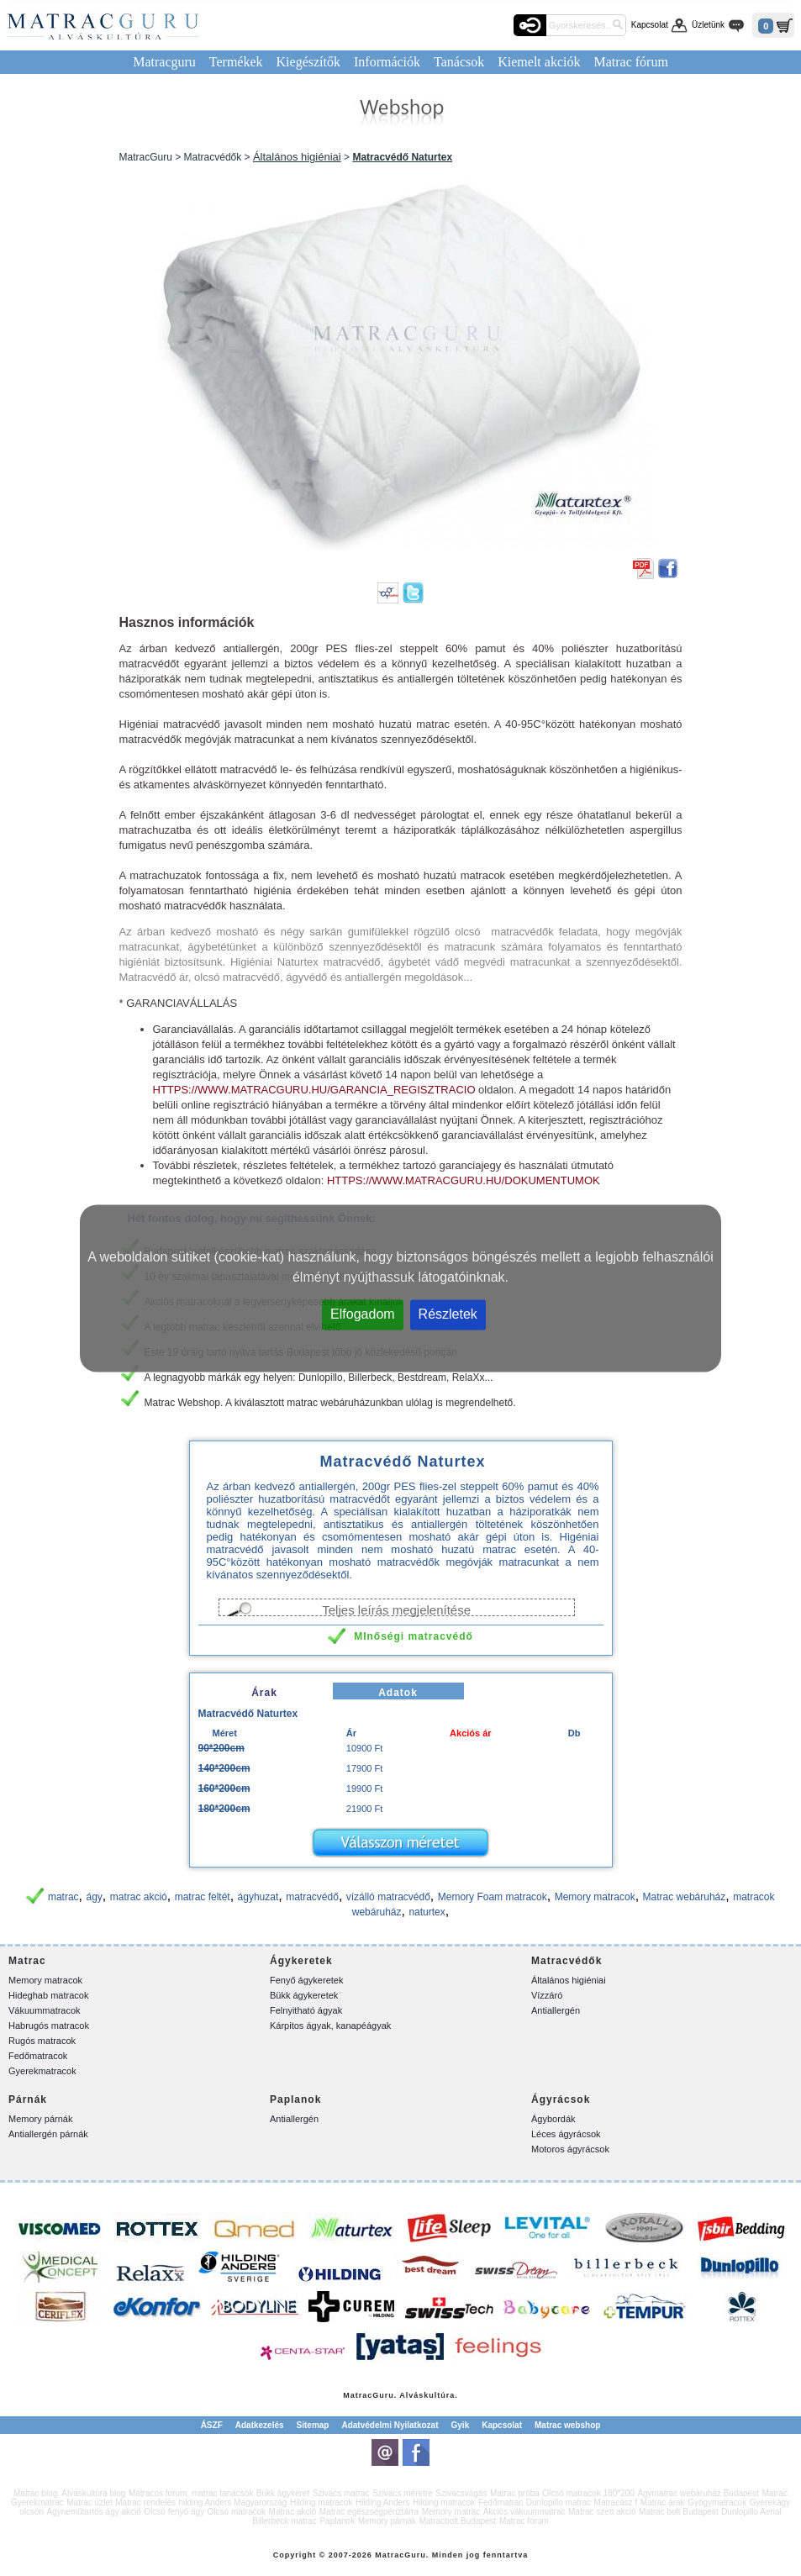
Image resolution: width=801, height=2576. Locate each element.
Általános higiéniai (297, 156)
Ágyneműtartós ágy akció (94, 2511)
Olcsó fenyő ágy (174, 2511)
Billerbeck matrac (284, 2521)
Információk (387, 62)
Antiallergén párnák (48, 2134)
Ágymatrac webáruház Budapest (698, 2493)
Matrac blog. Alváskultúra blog (69, 2493)
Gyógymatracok (717, 2502)
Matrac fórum (630, 62)
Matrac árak (662, 2502)
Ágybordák (553, 2119)
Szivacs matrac (341, 2493)
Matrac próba (515, 2493)
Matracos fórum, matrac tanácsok (191, 2493)
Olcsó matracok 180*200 (588, 2493)
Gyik (460, 2425)
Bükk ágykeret (282, 2493)
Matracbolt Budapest (458, 2521)
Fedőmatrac (500, 2502)
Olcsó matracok (237, 2511)
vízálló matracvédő (388, 1897)
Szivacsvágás (461, 2493)
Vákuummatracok (44, 2010)
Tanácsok (459, 62)
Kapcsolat (649, 24)
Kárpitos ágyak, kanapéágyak (330, 2025)
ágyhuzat (258, 1897)
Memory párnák (40, 2119)
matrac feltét (202, 1897)
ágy (95, 1897)
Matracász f (616, 2502)
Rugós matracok (42, 2041)
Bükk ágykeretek (304, 1995)
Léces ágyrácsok (566, 2134)
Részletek (448, 1313)
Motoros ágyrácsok (570, 2149)
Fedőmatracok (37, 2056)
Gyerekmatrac (37, 2502)
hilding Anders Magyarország (232, 2502)
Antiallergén (555, 2010)
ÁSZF (212, 2425)
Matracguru (164, 62)
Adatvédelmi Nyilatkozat (389, 2425)
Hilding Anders (382, 2502)
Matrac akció (293, 2511)
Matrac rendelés (145, 2502)
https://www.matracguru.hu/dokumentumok (463, 1180)
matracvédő (312, 1897)
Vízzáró (546, 1995)
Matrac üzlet (89, 2502)
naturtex (426, 1912)
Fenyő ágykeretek (306, 1980)
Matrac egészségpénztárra (369, 2511)
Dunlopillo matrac (558, 2502)
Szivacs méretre (402, 2493)
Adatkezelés (259, 2425)
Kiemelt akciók (539, 62)
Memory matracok (595, 1897)
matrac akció (138, 1897)
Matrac (357, 2395)
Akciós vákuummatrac (524, 2511)
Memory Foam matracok (492, 1897)
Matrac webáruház (684, 1897)
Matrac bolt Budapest (679, 2511)
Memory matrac (451, 2511)
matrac (63, 1897)
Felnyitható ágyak (306, 2010)
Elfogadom (362, 1313)
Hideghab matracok (48, 1995)
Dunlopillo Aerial (751, 2511)
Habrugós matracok (48, 2025)
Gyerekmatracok (42, 2071)
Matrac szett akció (602, 2511)
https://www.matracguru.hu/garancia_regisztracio (314, 1089)
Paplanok (337, 2521)
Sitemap (313, 2425)
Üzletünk (708, 24)
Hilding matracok (321, 2502)
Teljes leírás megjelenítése (396, 1609)
